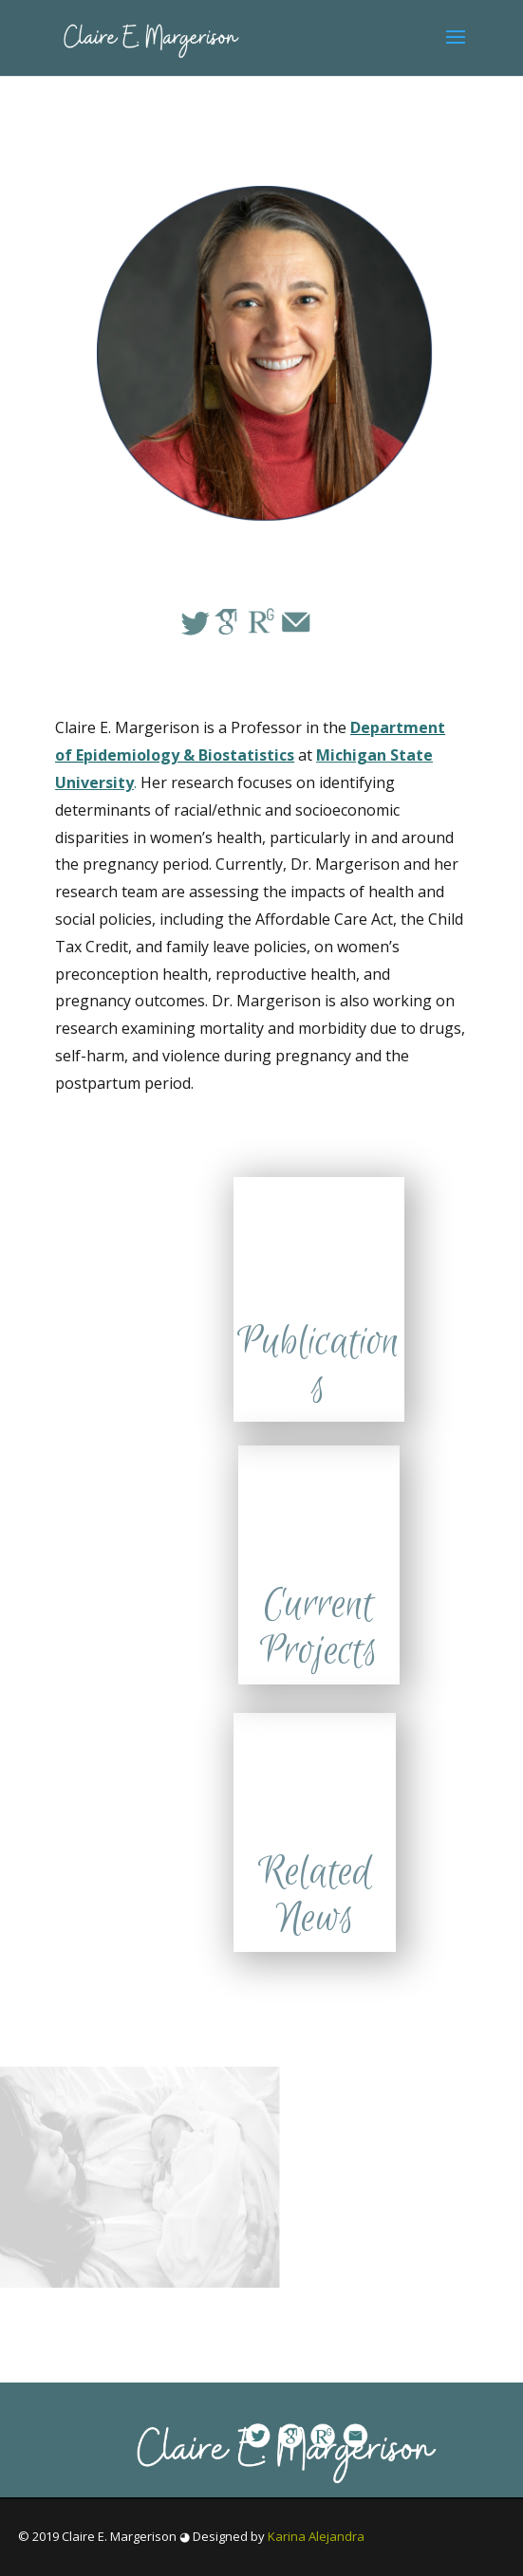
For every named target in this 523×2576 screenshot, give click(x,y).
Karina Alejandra (316, 2536)
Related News (314, 1896)
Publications (318, 1366)
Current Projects (319, 1628)
